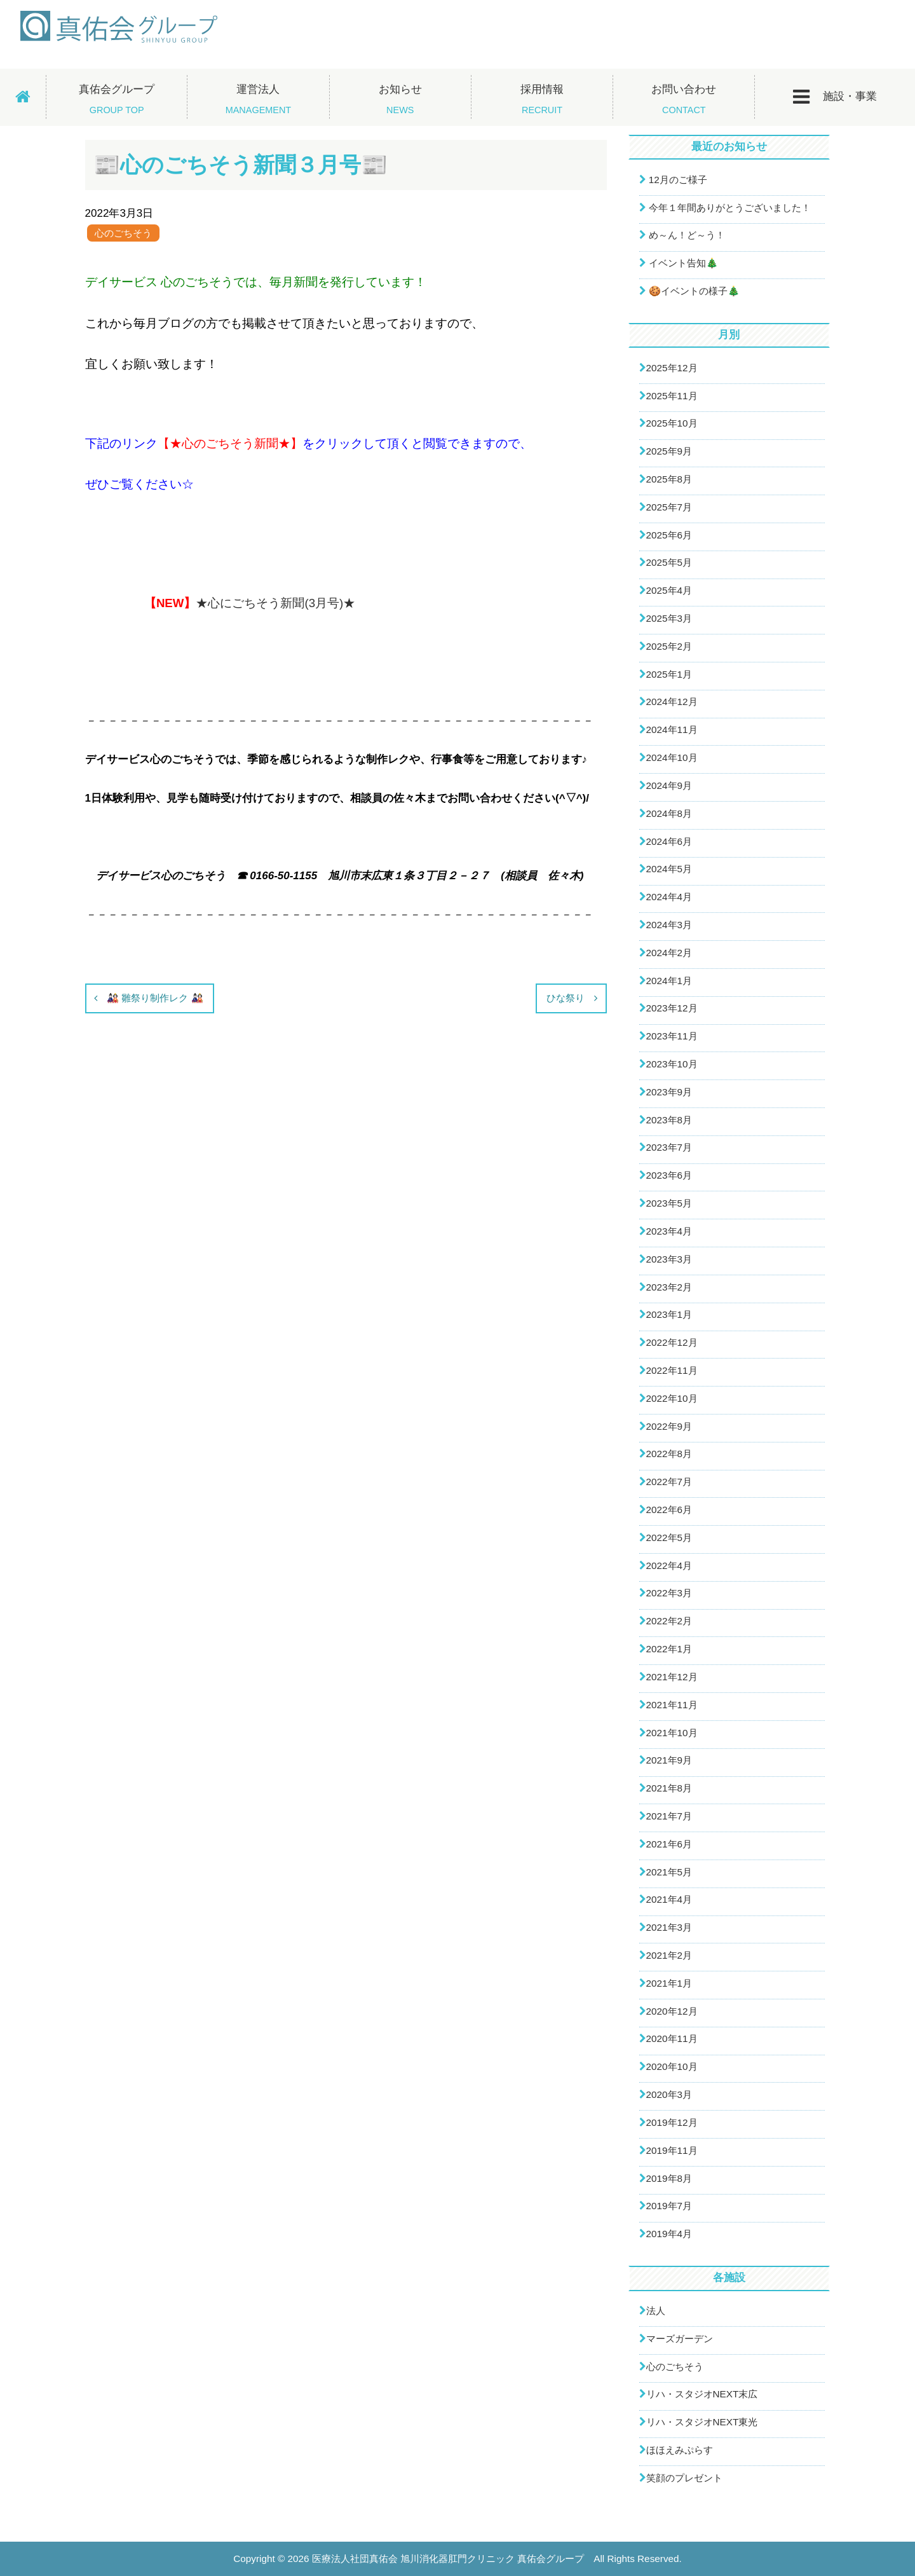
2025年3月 (669, 618)
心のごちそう (123, 233)
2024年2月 (669, 952)
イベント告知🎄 (683, 262)
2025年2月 (669, 646)
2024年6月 (669, 841)
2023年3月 (669, 1259)
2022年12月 (672, 1342)
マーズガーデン (679, 2338)
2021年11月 (672, 1704)
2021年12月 (672, 1676)
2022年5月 (669, 1537)
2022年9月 (669, 1426)
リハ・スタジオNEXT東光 (702, 2421)
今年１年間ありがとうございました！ (730, 207)
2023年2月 (669, 1287)
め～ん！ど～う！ (687, 235)
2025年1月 (669, 674)
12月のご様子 (678, 179)
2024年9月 (669, 785)
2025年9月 (669, 451)
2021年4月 (669, 1899)
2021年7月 (669, 1816)
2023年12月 (672, 1008)
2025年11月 (672, 395)
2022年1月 (669, 1648)
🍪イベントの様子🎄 (694, 290)
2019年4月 (669, 2233)
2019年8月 (669, 2178)
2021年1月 (669, 1983)
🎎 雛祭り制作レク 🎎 (155, 997)
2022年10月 (672, 1398)
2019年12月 (672, 2122)
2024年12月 (672, 701)
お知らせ (400, 99)
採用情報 (542, 99)
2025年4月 (669, 590)
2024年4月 (669, 896)
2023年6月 (669, 1175)
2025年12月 (672, 367)
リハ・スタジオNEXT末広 (702, 2393)
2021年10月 (672, 1732)
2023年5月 (669, 1203)
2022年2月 (669, 1620)
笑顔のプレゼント (684, 2477)
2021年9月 (669, 1760)
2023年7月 (669, 1147)
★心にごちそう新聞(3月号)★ (275, 603)
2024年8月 (669, 813)
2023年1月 (669, 1314)
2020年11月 (672, 2038)
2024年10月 (672, 757)
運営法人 (258, 99)
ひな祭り (565, 997)
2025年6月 (669, 535)
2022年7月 (669, 1481)
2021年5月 (669, 1872)
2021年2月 (669, 1955)
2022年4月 (669, 1565)
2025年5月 (669, 562)
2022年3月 (669, 1592)
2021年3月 (669, 1927)
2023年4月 (669, 1231)
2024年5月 (669, 868)
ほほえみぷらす (679, 2449)
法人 (655, 2310)
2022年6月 (669, 1509)
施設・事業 (835, 97)
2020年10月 (672, 2066)
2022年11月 (672, 1370)
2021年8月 (669, 1788)
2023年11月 (672, 1036)
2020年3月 (669, 2094)
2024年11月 (672, 729)
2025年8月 (669, 479)
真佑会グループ (117, 99)
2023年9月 (669, 1091)
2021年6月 (669, 1844)
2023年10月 (672, 1063)
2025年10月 (672, 423)
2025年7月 (669, 507)
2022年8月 (669, 1453)
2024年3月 (669, 924)
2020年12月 (672, 2011)
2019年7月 (669, 2205)
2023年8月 (669, 1119)
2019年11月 (672, 2150)
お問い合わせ (683, 99)
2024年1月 (669, 980)
